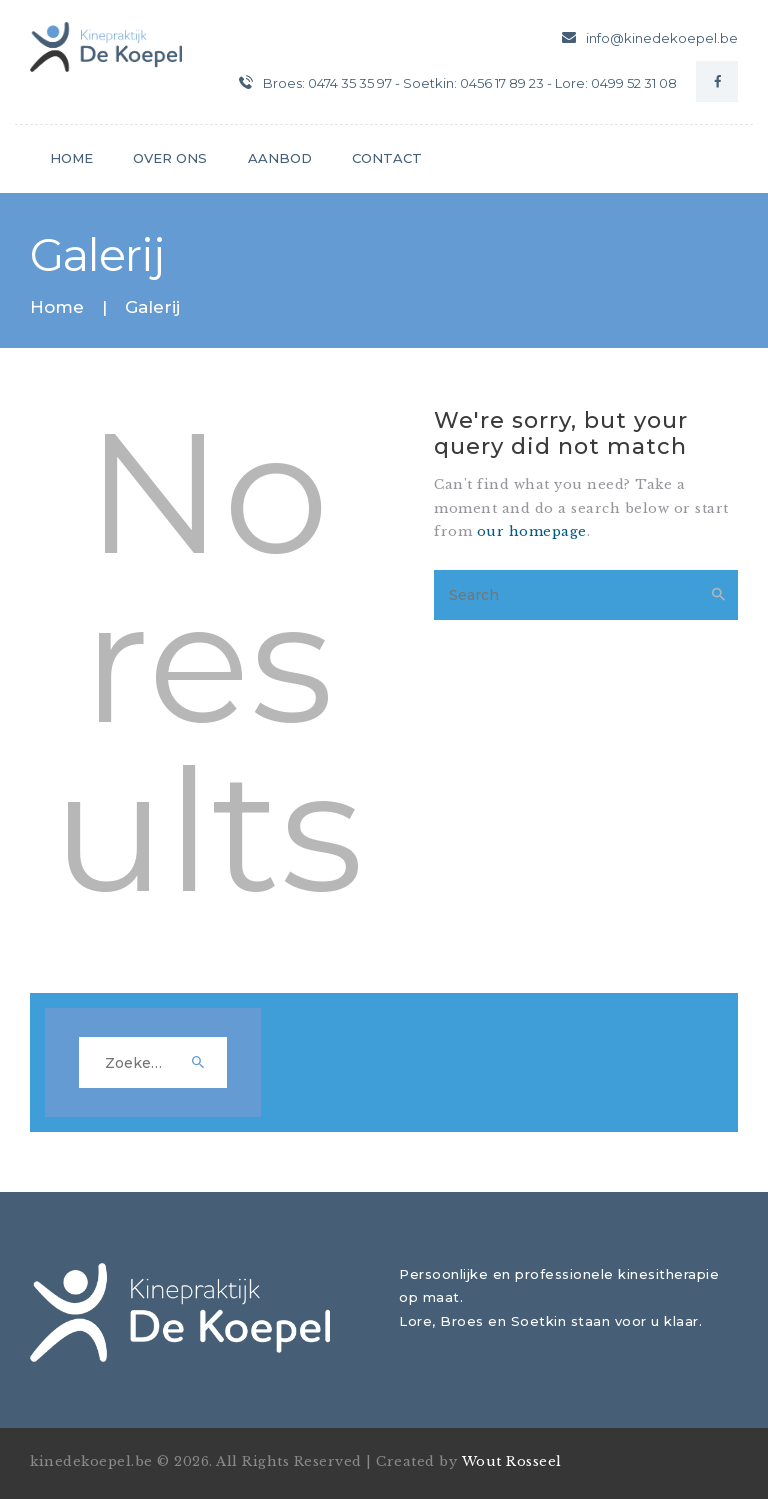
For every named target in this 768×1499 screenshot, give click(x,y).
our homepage (532, 531)
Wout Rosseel (512, 1461)
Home (57, 307)
